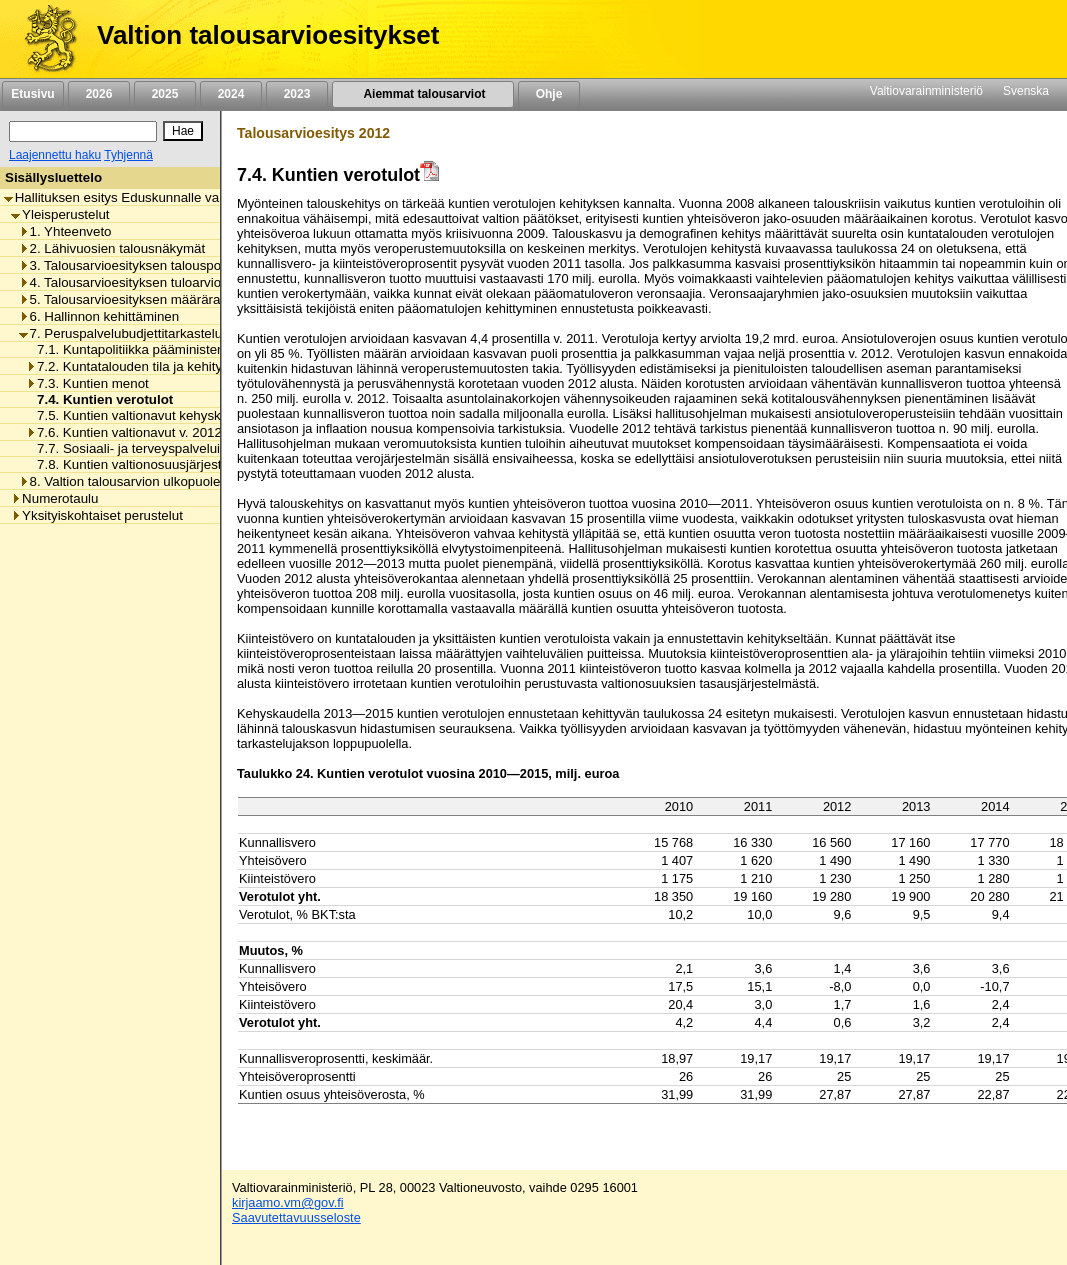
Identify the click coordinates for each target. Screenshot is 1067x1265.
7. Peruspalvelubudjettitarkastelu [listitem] (121, 333)
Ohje (549, 94)
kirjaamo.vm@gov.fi (288, 1202)
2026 (99, 94)
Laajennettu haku (55, 155)
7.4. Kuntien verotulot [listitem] (99, 399)
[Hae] (183, 131)
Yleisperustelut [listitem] (60, 214)
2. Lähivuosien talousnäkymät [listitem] (112, 248)
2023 (297, 94)
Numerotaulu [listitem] (54, 498)
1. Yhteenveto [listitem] (65, 231)
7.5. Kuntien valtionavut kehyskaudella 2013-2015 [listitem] (178, 415)
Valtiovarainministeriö (926, 91)
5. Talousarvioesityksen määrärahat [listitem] (129, 299)
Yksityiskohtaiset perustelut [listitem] (97, 515)
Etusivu (32, 94)
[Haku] (83, 131)
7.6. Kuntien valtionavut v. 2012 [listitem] (124, 432)
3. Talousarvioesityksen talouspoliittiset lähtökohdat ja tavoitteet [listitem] (211, 265)
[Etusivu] (43, 39)
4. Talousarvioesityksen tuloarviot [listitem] (122, 282)
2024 (231, 94)
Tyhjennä (128, 155)
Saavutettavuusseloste (296, 1217)
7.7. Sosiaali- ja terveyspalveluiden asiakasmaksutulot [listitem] (191, 448)
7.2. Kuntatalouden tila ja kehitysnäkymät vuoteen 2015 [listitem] (195, 366)
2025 (165, 94)
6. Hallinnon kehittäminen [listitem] (99, 316)
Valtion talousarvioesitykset (268, 35)
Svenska (1026, 91)
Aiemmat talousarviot (423, 94)
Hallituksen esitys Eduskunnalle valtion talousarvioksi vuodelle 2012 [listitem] (209, 197)
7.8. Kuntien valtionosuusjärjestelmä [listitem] (138, 464)
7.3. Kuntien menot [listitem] (87, 383)
